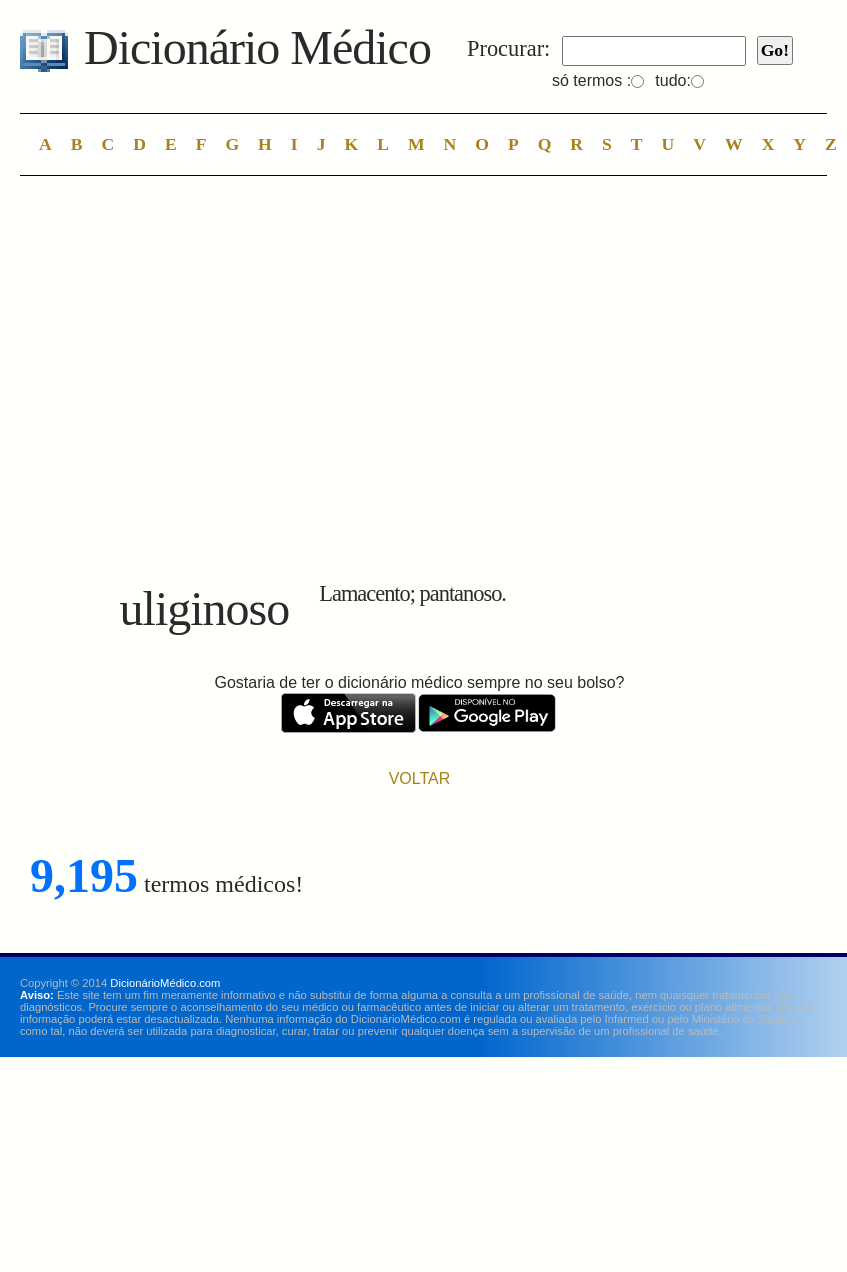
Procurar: (508, 48)
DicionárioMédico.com (165, 983)
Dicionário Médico (257, 47)
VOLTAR (420, 778)
